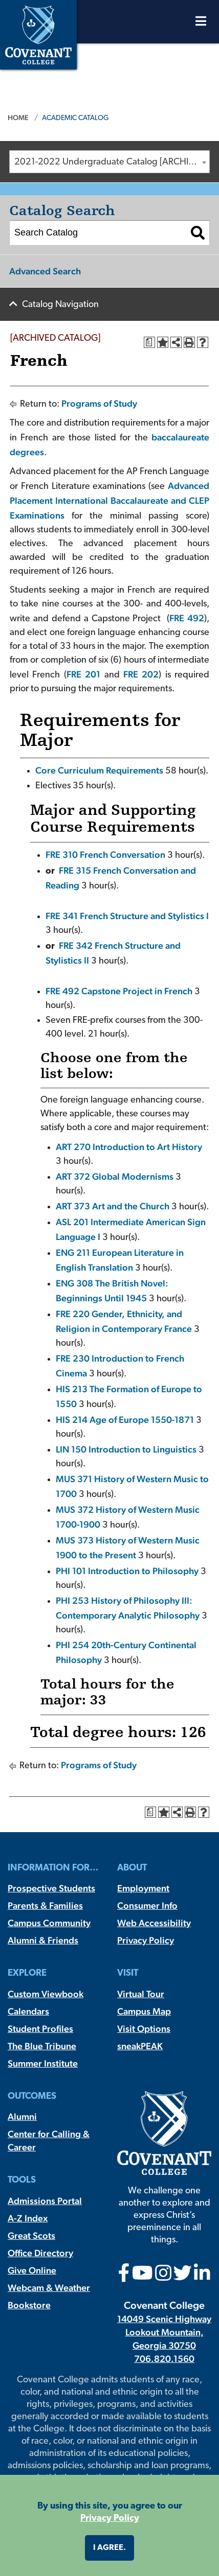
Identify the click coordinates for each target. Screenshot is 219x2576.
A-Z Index (28, 2218)
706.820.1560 (164, 2358)
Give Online (32, 2270)
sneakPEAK (140, 2046)
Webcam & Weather (49, 2287)
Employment (143, 1888)
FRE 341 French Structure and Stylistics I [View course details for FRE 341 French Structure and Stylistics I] (127, 915)
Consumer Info (147, 1905)
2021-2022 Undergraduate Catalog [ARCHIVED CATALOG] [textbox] (111, 162)
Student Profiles (40, 2028)
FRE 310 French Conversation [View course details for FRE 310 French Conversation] (105, 854)
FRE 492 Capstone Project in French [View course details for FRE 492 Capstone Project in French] (119, 991)
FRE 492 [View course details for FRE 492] (186, 618)
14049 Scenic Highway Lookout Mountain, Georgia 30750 (164, 2332)
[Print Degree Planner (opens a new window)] (149, 342)
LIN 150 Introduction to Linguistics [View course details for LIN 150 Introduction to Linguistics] (126, 1449)
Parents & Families (45, 1905)
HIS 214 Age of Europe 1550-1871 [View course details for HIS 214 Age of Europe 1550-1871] (125, 1419)
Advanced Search (45, 271)
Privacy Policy (145, 1940)
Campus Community (49, 1922)
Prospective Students (51, 1888)
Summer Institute (43, 2063)
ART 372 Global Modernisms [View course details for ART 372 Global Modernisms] (114, 1176)
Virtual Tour (140, 1993)
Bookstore (29, 2305)
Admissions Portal (45, 2200)
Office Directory (40, 2252)
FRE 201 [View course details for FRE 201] (83, 674)
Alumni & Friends (43, 1940)
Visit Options (143, 2028)
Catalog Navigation (60, 305)
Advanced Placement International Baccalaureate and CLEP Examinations (109, 500)
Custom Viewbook (45, 1993)
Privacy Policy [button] (109, 2518)
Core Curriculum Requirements (99, 770)
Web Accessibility (154, 1922)
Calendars (28, 2011)
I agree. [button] (109, 2548)
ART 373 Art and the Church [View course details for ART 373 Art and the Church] (112, 1206)
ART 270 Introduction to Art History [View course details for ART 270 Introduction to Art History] (129, 1146)
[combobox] (109, 161)
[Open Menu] (200, 23)
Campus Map (144, 2011)
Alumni (22, 2116)
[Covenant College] (38, 33)
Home (18, 117)
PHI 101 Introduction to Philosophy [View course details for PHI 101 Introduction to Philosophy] (127, 1570)
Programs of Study (99, 403)
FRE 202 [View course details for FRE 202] (141, 674)
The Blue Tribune (42, 2046)
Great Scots (31, 2235)
